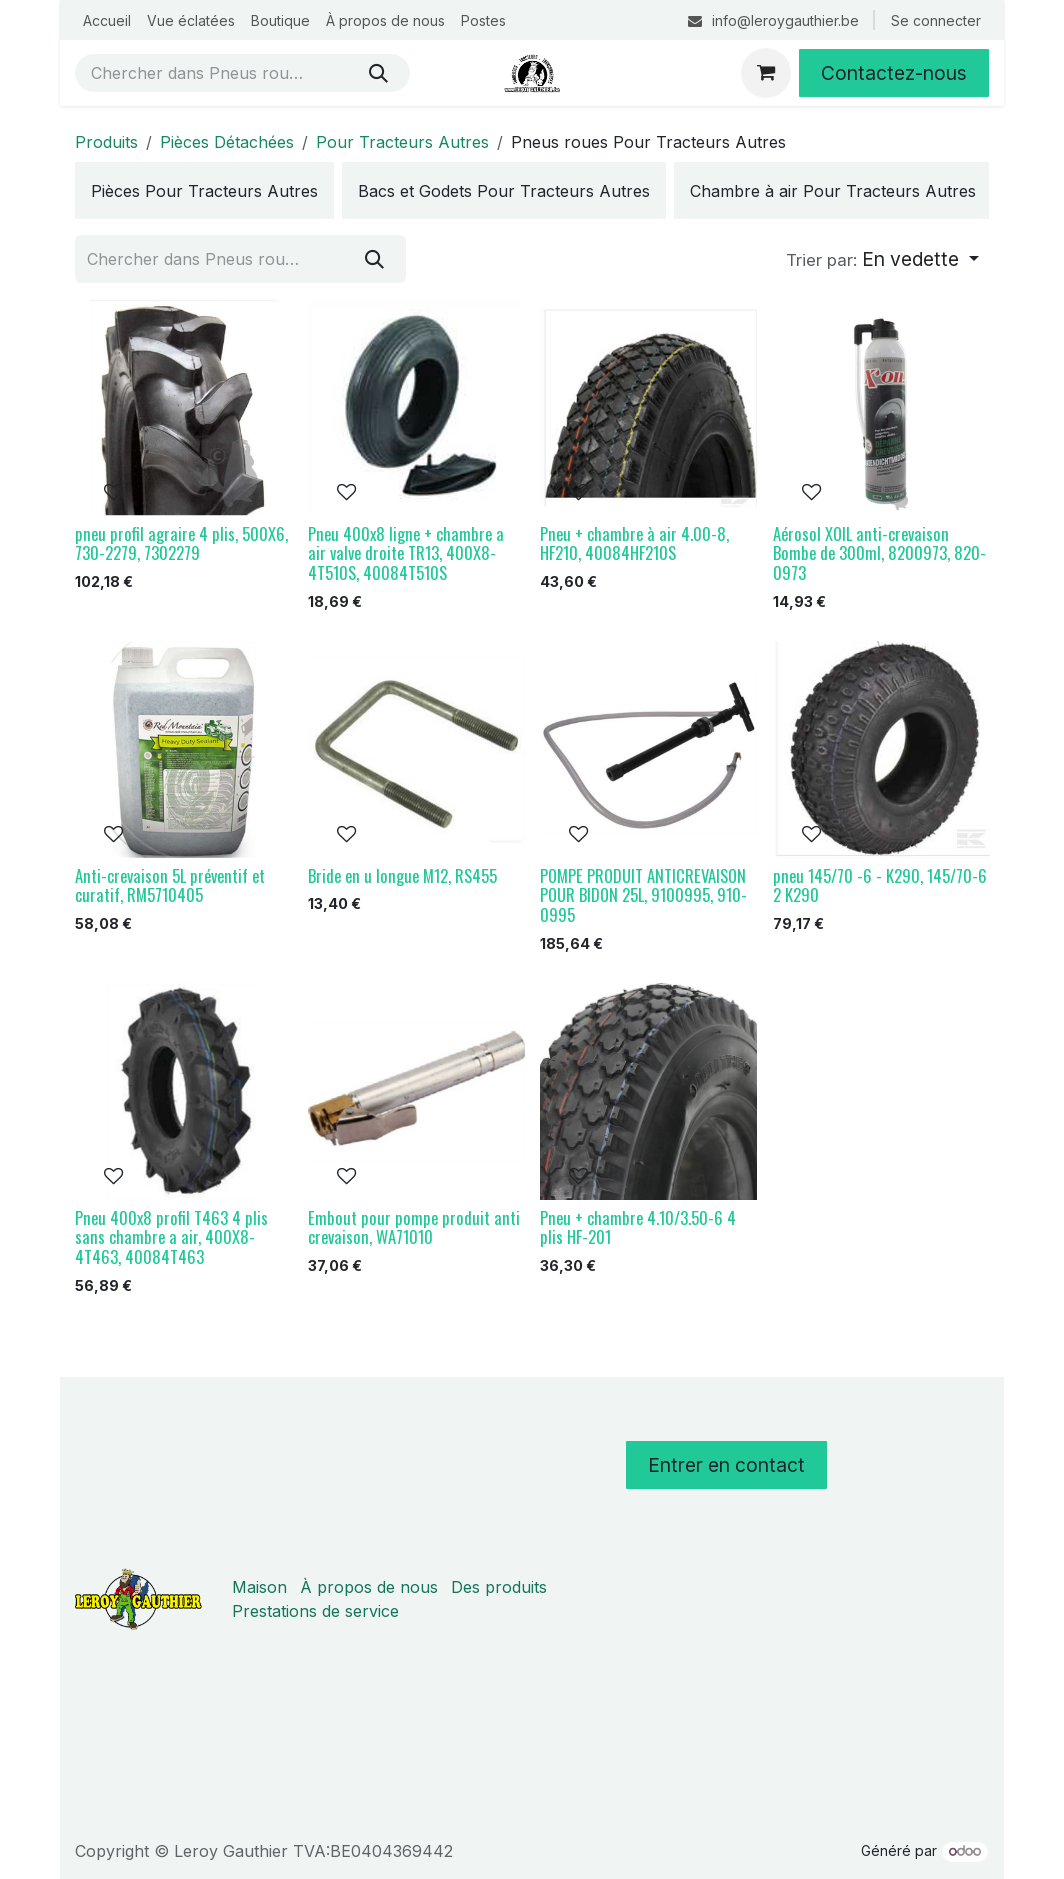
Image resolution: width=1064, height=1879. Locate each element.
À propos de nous (369, 1587)
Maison (259, 1587)
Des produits (499, 1587)
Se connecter (936, 20)
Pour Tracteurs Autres (402, 142)
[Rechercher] (378, 73)
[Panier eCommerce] (766, 73)
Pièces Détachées (227, 142)
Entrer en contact (726, 1465)
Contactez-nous (894, 73)
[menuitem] (107, 20)
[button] (882, 260)
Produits (106, 142)
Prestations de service (315, 1611)
